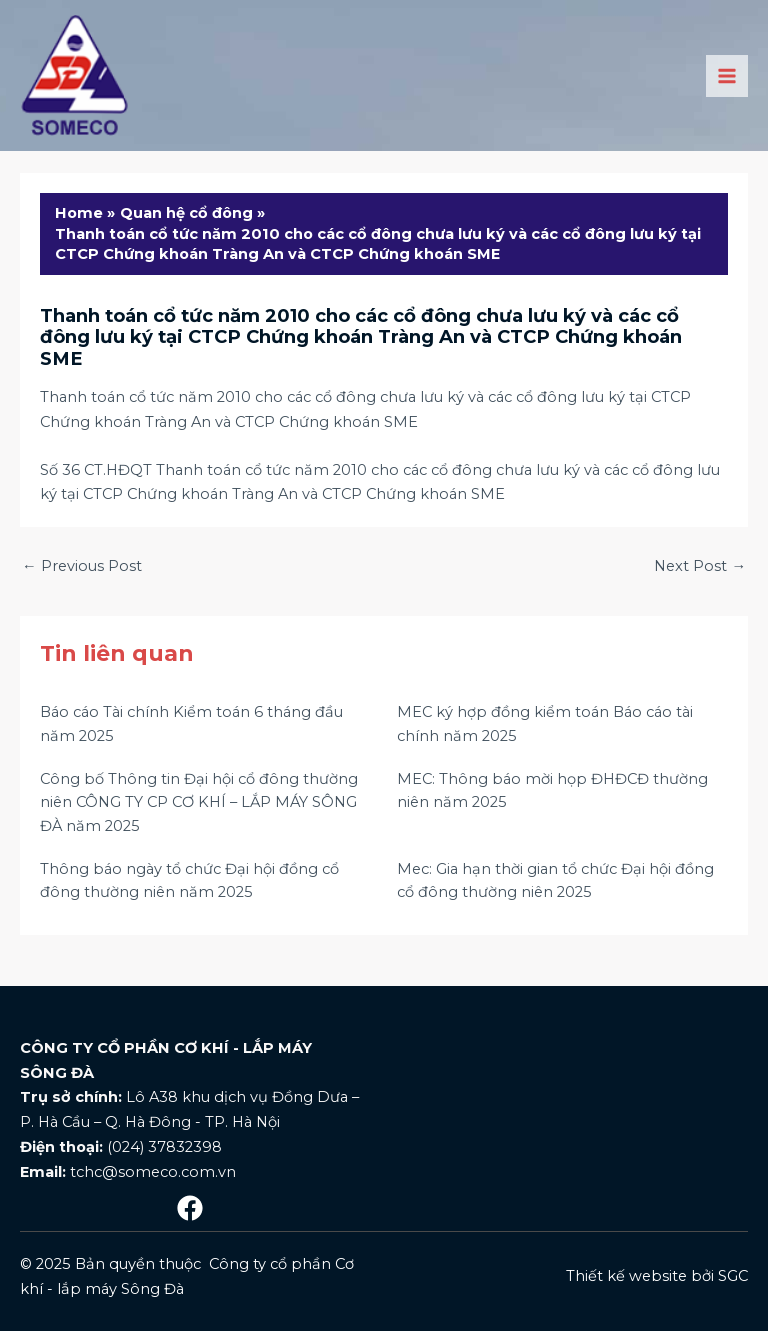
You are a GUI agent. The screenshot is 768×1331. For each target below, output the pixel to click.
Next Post (700, 566)
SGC (733, 1276)
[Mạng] (190, 1208)
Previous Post (82, 566)
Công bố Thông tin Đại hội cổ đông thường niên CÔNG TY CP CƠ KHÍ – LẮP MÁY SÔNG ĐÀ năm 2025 (199, 802)
